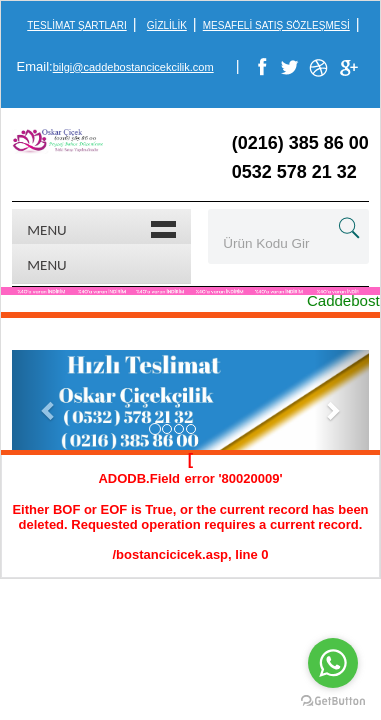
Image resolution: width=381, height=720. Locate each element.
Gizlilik (167, 25)
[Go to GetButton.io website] (333, 700)
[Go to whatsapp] (333, 663)
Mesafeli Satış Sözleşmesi (276, 25)
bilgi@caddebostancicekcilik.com (133, 67)
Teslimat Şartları (76, 25)
